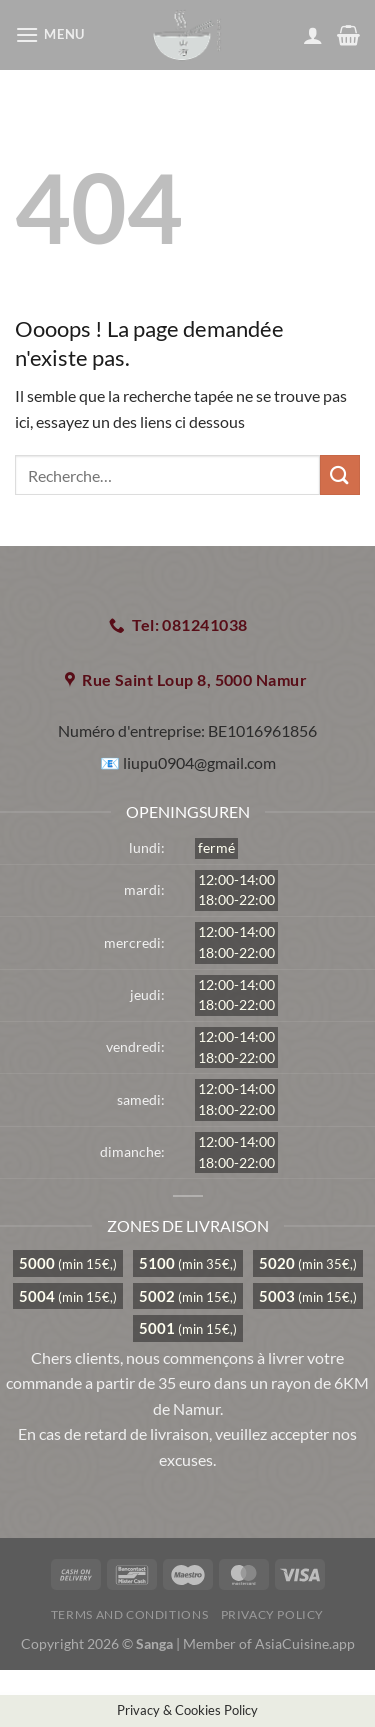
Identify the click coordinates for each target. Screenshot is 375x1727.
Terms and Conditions (129, 1614)
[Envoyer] (340, 474)
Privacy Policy (273, 1614)
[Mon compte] (313, 35)
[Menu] (52, 34)
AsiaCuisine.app (305, 1643)
